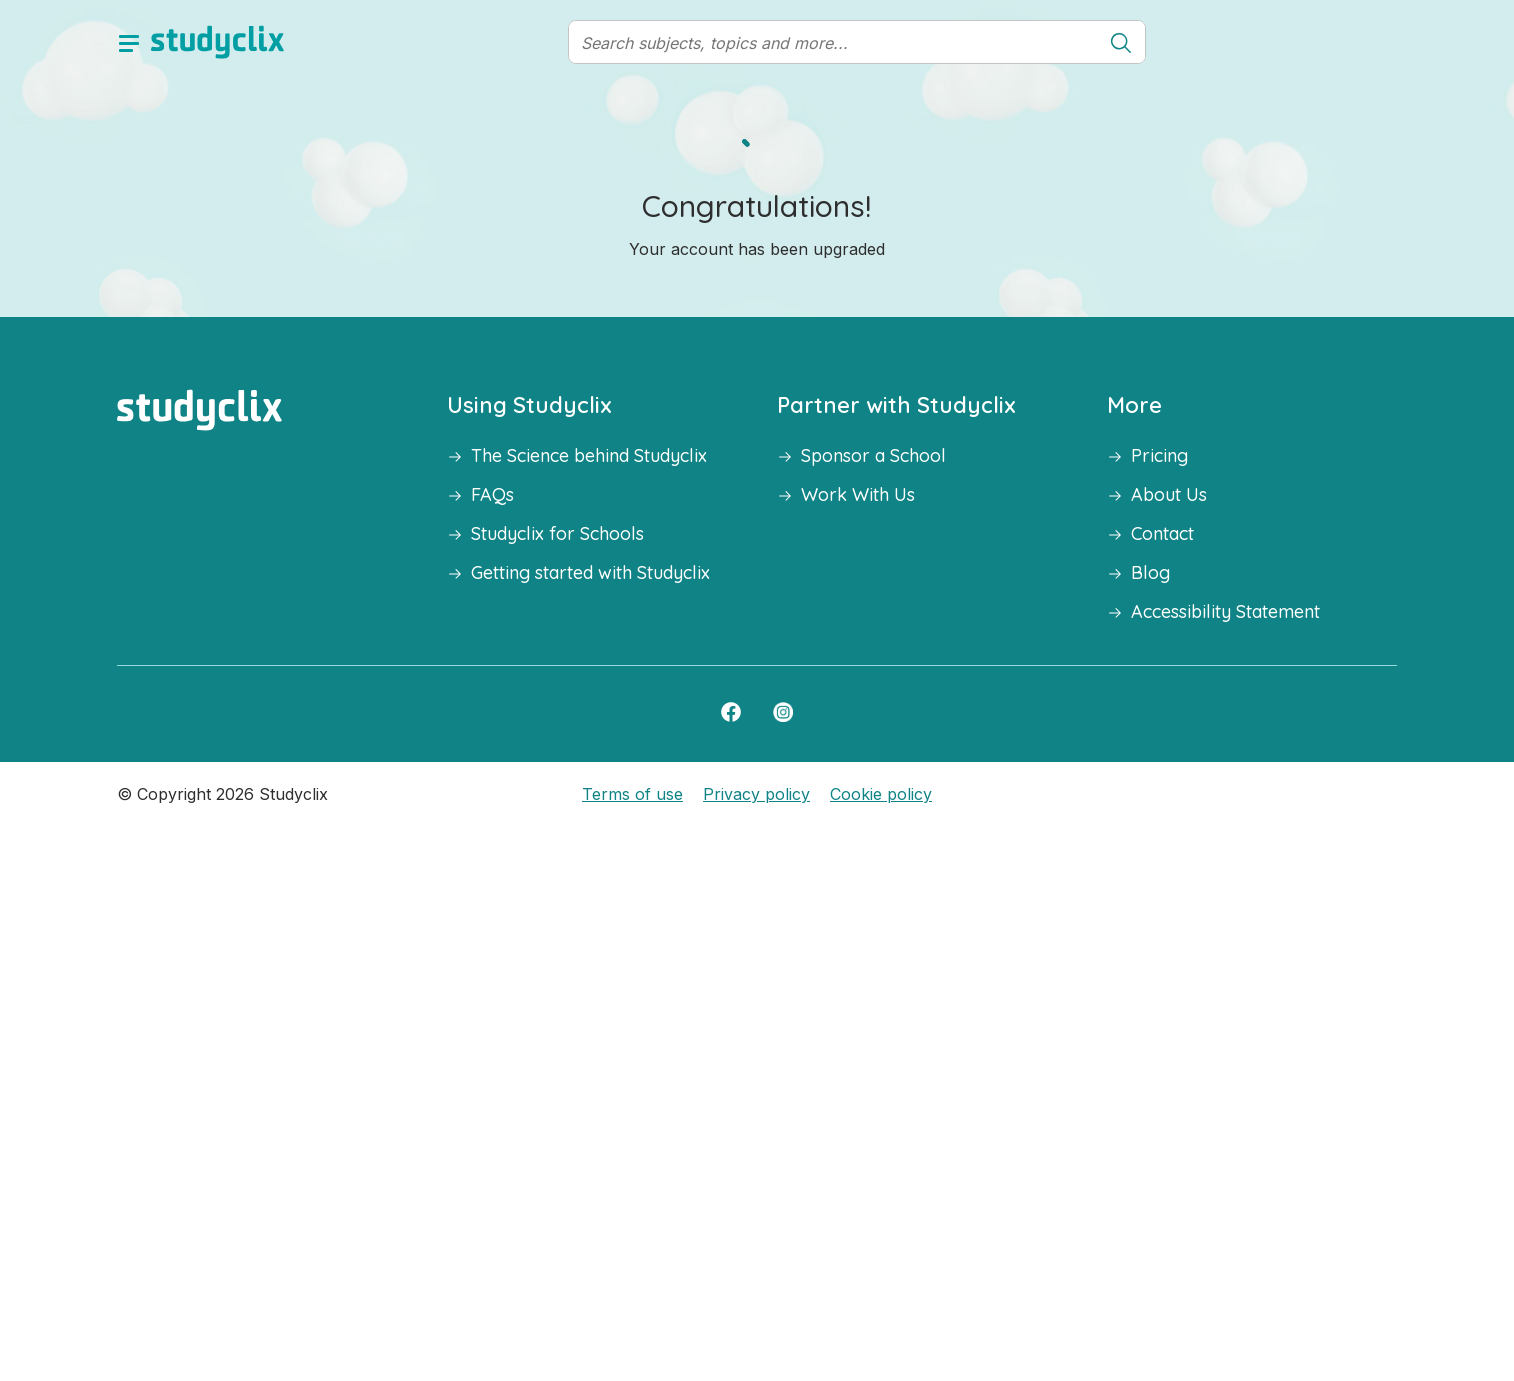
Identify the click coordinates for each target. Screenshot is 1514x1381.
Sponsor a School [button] (873, 455)
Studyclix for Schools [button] (557, 533)
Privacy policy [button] (756, 794)
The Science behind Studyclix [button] (589, 455)
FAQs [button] (492, 494)
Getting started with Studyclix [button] (590, 572)
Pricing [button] (1159, 455)
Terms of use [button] (632, 794)
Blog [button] (1150, 572)
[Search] (833, 43)
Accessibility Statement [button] (1225, 611)
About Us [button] (1169, 494)
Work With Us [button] (858, 494)
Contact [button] (1162, 533)
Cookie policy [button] (881, 794)
